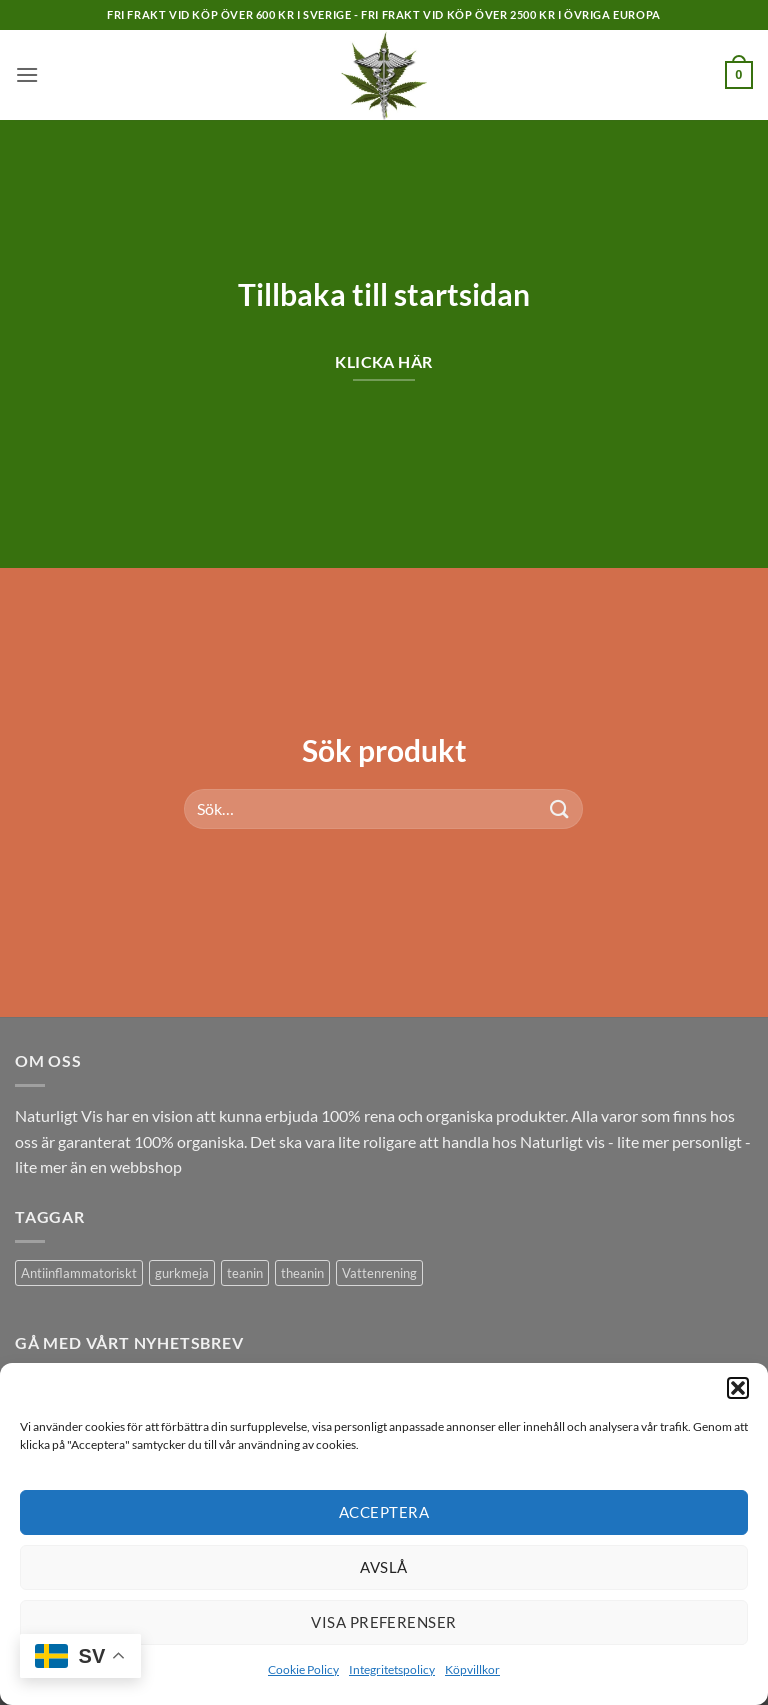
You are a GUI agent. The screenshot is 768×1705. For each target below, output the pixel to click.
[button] (738, 1388)
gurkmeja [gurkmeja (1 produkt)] (182, 1273)
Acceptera (384, 1512)
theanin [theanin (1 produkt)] (302, 1273)
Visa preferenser (383, 1622)
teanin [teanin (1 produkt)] (245, 1273)
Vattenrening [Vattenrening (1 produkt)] (379, 1273)
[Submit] (560, 808)
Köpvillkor (472, 1669)
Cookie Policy (303, 1669)
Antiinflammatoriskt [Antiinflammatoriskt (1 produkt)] (79, 1273)
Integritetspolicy (392, 1669)
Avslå (383, 1567)
